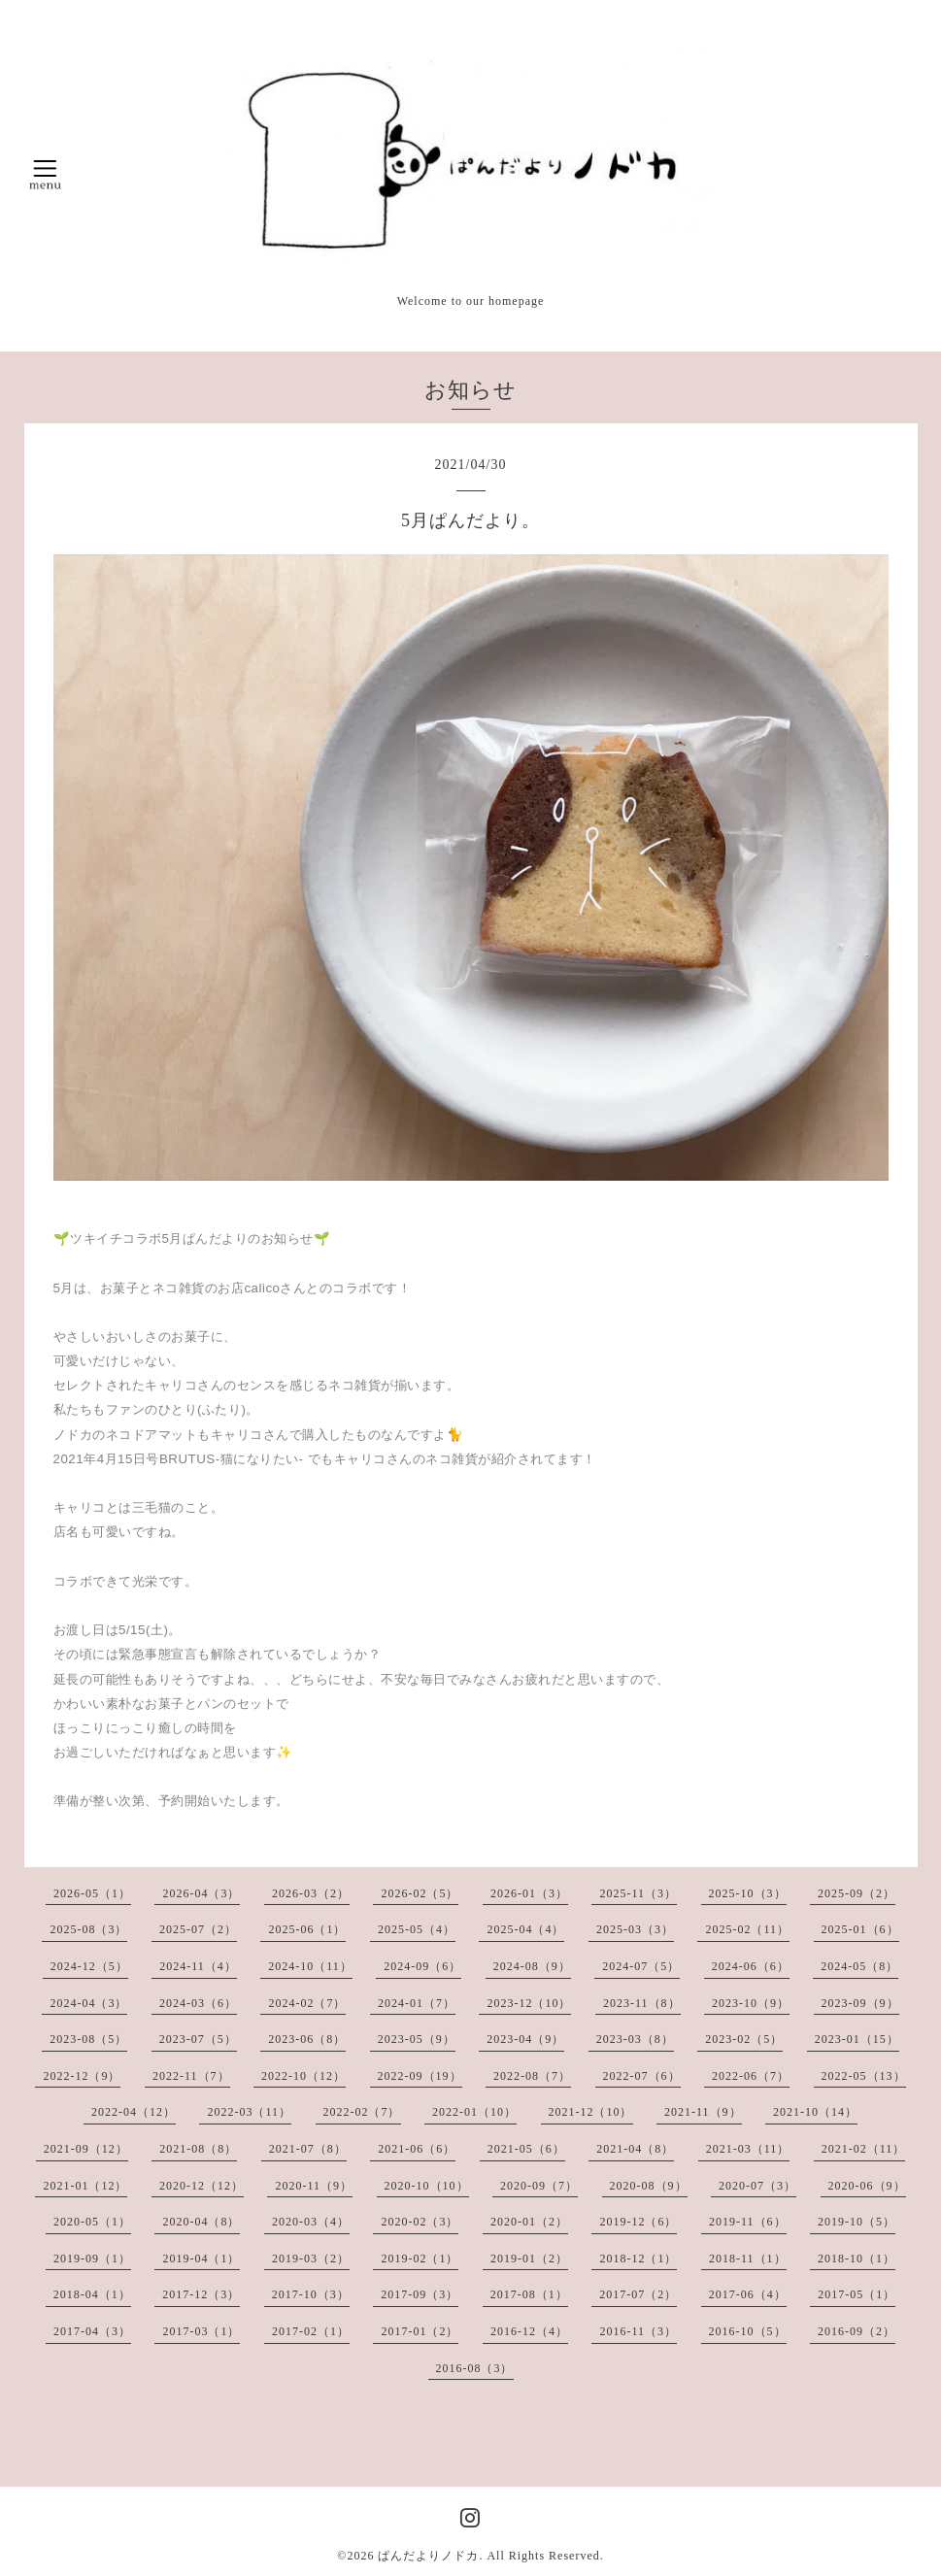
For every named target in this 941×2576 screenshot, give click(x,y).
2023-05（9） (416, 2039)
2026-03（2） (311, 1893)
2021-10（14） (815, 2112)
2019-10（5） (856, 2221)
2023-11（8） (642, 2003)
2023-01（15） (857, 2039)
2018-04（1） (92, 2294)
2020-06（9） (867, 2185)
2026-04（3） (201, 1893)
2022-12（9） (81, 2076)
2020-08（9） (649, 2185)
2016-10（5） (748, 2331)
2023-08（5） (88, 2039)
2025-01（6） (860, 1929)
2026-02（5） (419, 1893)
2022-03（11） (249, 2112)
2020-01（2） (529, 2221)
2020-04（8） (201, 2221)
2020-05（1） (92, 2221)
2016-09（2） (856, 2331)
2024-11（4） (198, 1966)
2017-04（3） (92, 2331)
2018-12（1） (638, 2258)
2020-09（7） (539, 2185)
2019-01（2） (529, 2258)
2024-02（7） (307, 2003)
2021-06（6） (416, 2149)
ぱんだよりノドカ (428, 2555)
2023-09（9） (860, 2003)
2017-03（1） (201, 2331)
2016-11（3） (638, 2331)
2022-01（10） (474, 2112)
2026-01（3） (529, 1893)
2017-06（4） (748, 2294)
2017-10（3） (311, 2294)
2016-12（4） (529, 2331)
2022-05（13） (864, 2076)
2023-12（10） (529, 2003)
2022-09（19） (420, 2076)
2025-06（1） (307, 1929)
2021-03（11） (748, 2149)
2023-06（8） (307, 2039)
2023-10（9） (751, 2003)
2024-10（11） (310, 1966)
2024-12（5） (89, 1966)
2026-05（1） (92, 1893)
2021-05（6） (526, 2149)
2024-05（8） (859, 1966)
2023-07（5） (198, 2039)
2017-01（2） (419, 2331)
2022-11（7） (191, 2076)
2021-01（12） (85, 2185)
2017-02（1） (311, 2331)
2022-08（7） (532, 2076)
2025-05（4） (416, 1929)
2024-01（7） (416, 2003)
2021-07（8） (308, 2149)
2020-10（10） (427, 2185)
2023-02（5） (744, 2039)
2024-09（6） (422, 1966)
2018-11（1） (748, 2258)
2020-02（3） (419, 2221)
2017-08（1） (529, 2294)
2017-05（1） (856, 2294)
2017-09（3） (419, 2294)
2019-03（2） (311, 2258)
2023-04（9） (525, 2039)
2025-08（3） (88, 1929)
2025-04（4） (525, 1929)
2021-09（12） (86, 2149)
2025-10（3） (748, 1893)
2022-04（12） (133, 2112)
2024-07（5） (641, 1966)
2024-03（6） (198, 2003)
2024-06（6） (751, 1966)
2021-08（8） (198, 2149)
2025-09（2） (856, 1893)
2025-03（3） (635, 1929)
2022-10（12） (303, 2076)
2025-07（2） (198, 1929)
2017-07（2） (638, 2294)
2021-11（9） (703, 2112)
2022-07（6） (642, 2076)
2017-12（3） (201, 2294)
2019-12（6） (638, 2221)
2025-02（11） (747, 1929)
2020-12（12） (201, 2185)
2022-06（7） (751, 2076)
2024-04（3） (88, 2003)
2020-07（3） (757, 2185)
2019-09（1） (92, 2258)
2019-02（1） (419, 2258)
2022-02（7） (362, 2112)
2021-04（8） (635, 2149)
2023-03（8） (635, 2039)
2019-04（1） (201, 2258)
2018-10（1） (856, 2258)
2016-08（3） (475, 2368)
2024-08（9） (532, 1966)
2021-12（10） (591, 2112)
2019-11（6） (748, 2221)
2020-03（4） (311, 2221)
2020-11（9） (314, 2185)
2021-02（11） (864, 2149)
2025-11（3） (638, 1893)
